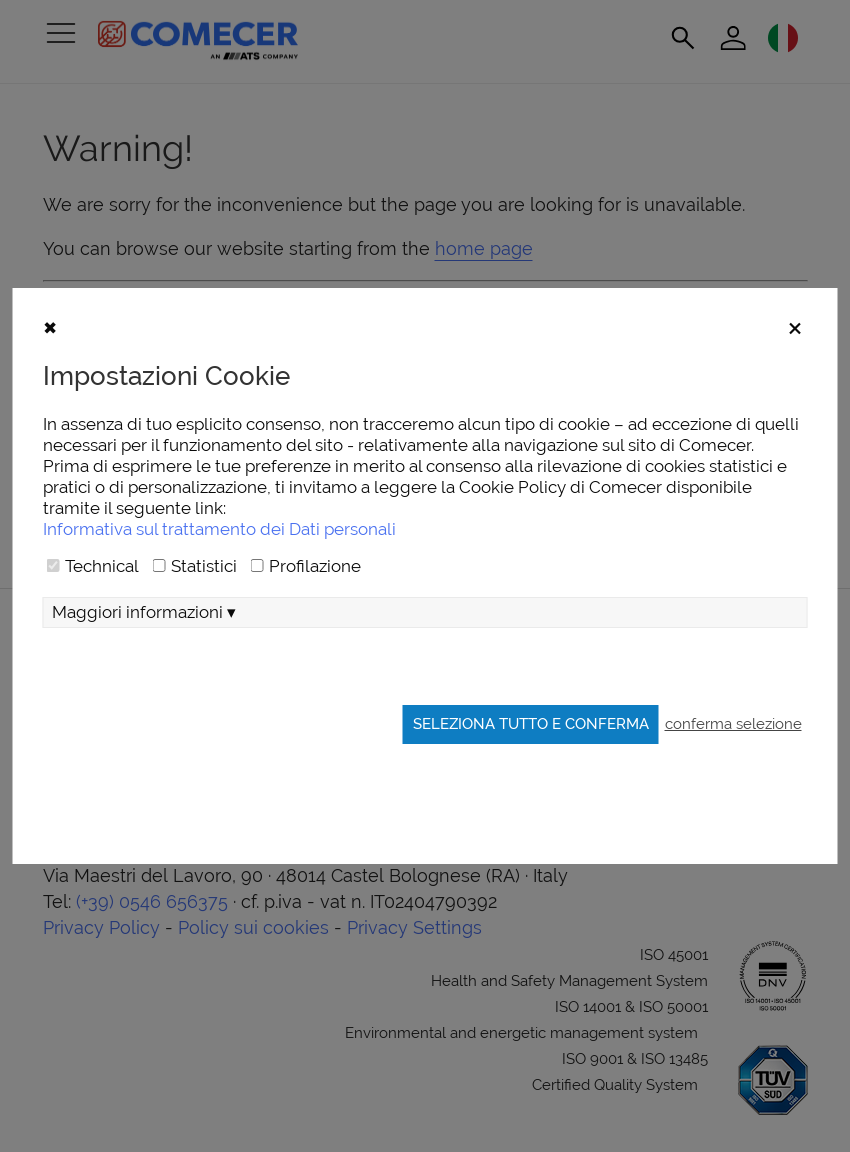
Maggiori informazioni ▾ (144, 612)
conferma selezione (733, 723)
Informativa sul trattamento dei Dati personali (219, 529)
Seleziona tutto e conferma (531, 723)
